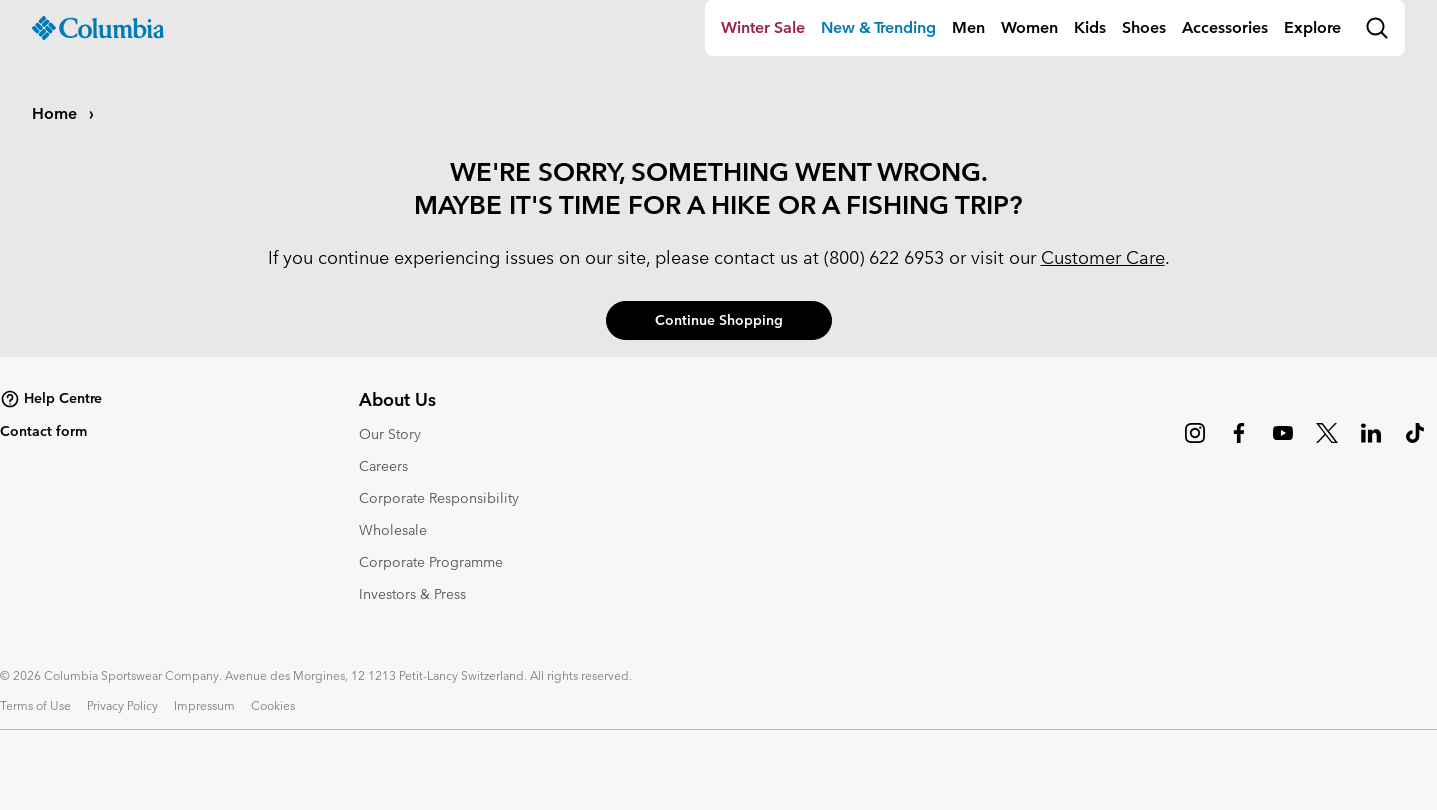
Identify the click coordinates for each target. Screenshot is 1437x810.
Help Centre (51, 399)
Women (1029, 27)
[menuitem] (763, 28)
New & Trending (878, 27)
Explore (1312, 27)
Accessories (1225, 27)
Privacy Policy (122, 705)
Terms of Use (35, 705)
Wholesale (393, 530)
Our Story (390, 434)
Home (56, 113)
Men (968, 27)
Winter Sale (763, 27)
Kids (1090, 27)
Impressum (204, 705)
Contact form (43, 431)
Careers (383, 466)
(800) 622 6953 (884, 257)
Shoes (1144, 27)
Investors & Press (412, 594)
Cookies (273, 705)
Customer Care (1103, 257)
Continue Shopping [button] (719, 320)
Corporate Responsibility (439, 498)
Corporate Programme (431, 562)
